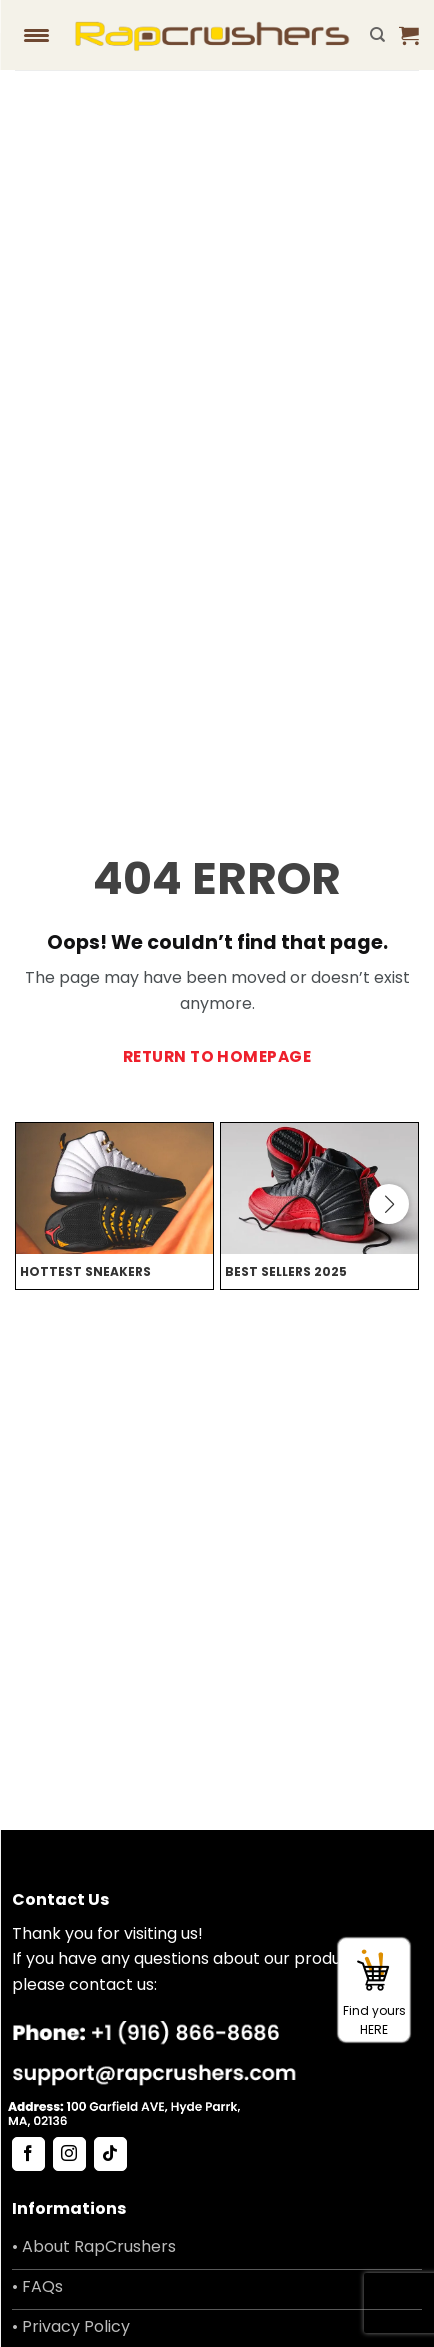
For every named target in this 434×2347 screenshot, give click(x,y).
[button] (409, 35)
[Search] (377, 35)
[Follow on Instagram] (69, 2154)
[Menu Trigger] (37, 35)
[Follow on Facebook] (28, 2154)
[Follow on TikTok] (110, 2154)
